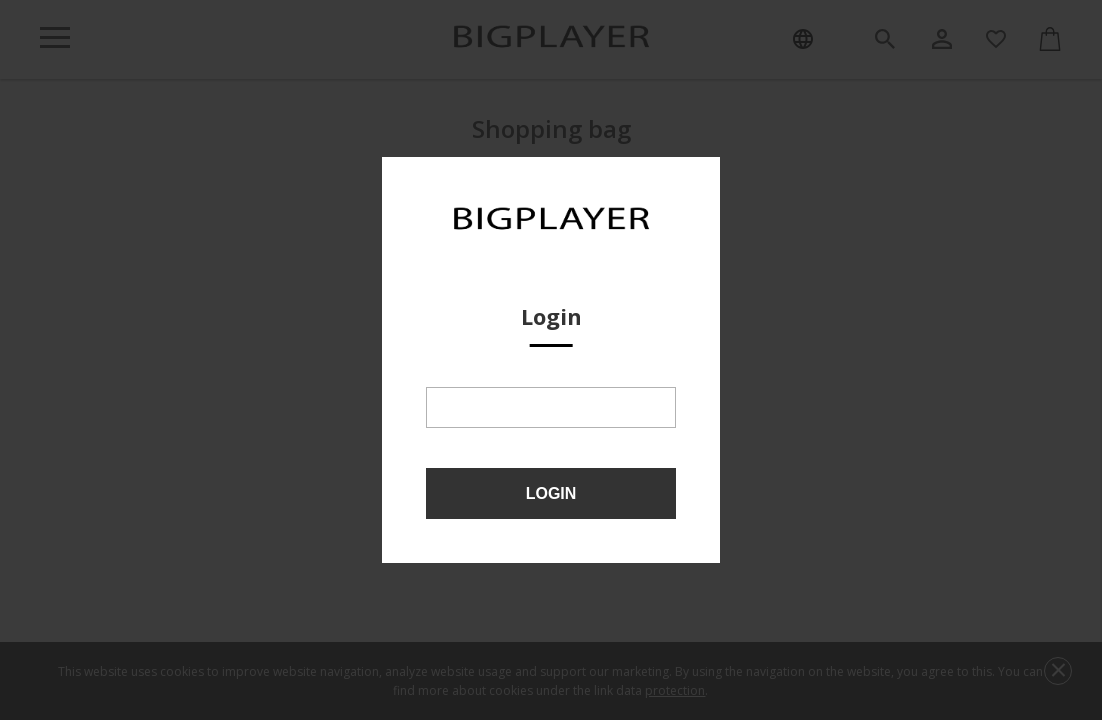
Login (551, 493)
